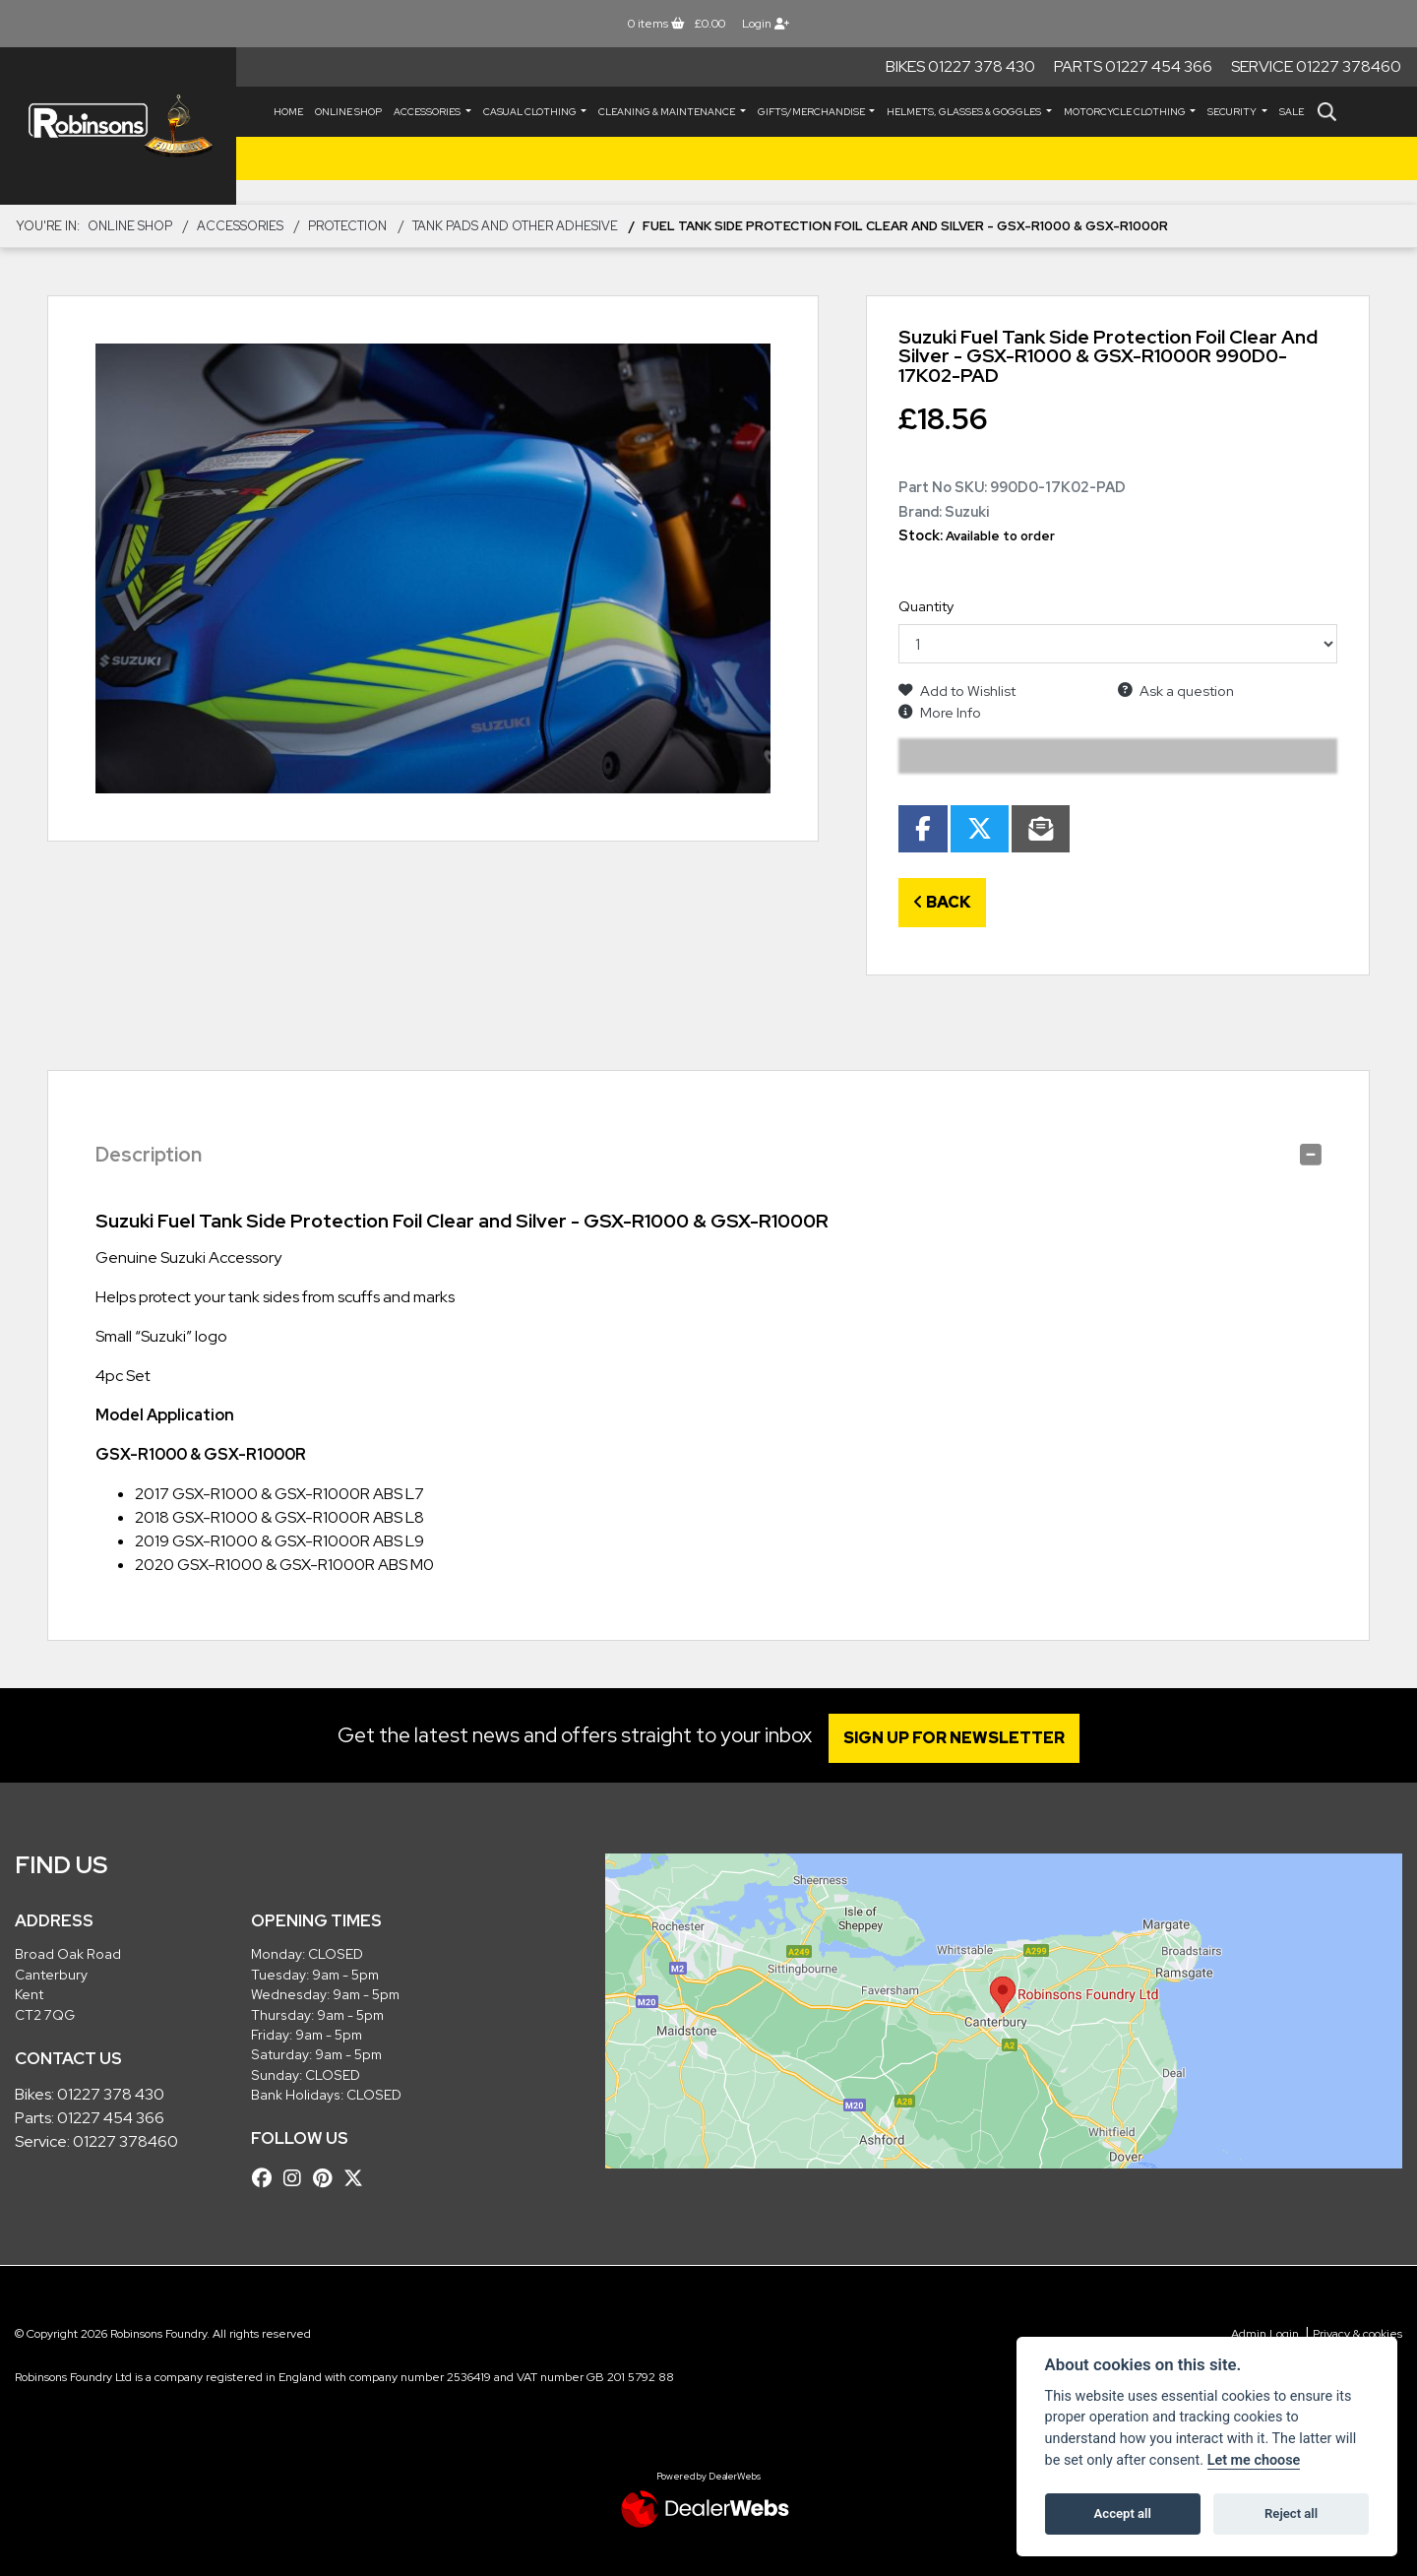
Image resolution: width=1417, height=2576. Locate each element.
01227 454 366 (110, 2117)
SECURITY (1233, 111)
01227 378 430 (110, 2094)
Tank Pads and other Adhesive (515, 226)
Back (942, 902)
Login (765, 23)
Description (148, 1154)
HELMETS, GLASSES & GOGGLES (965, 111)
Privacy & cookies (1357, 2334)
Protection (347, 226)
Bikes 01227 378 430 (960, 66)
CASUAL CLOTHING (531, 111)
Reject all (1291, 2513)
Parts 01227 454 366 (1133, 66)
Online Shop (348, 111)
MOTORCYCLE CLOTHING (1126, 111)
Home (288, 111)
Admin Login (1265, 2334)
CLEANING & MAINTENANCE (667, 111)
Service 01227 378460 (1316, 66)
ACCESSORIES (428, 111)
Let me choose (1254, 2460)
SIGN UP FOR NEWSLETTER (959, 1738)
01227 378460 (125, 2141)
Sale (1291, 111)
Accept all (1122, 2513)
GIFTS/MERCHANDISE (812, 111)
